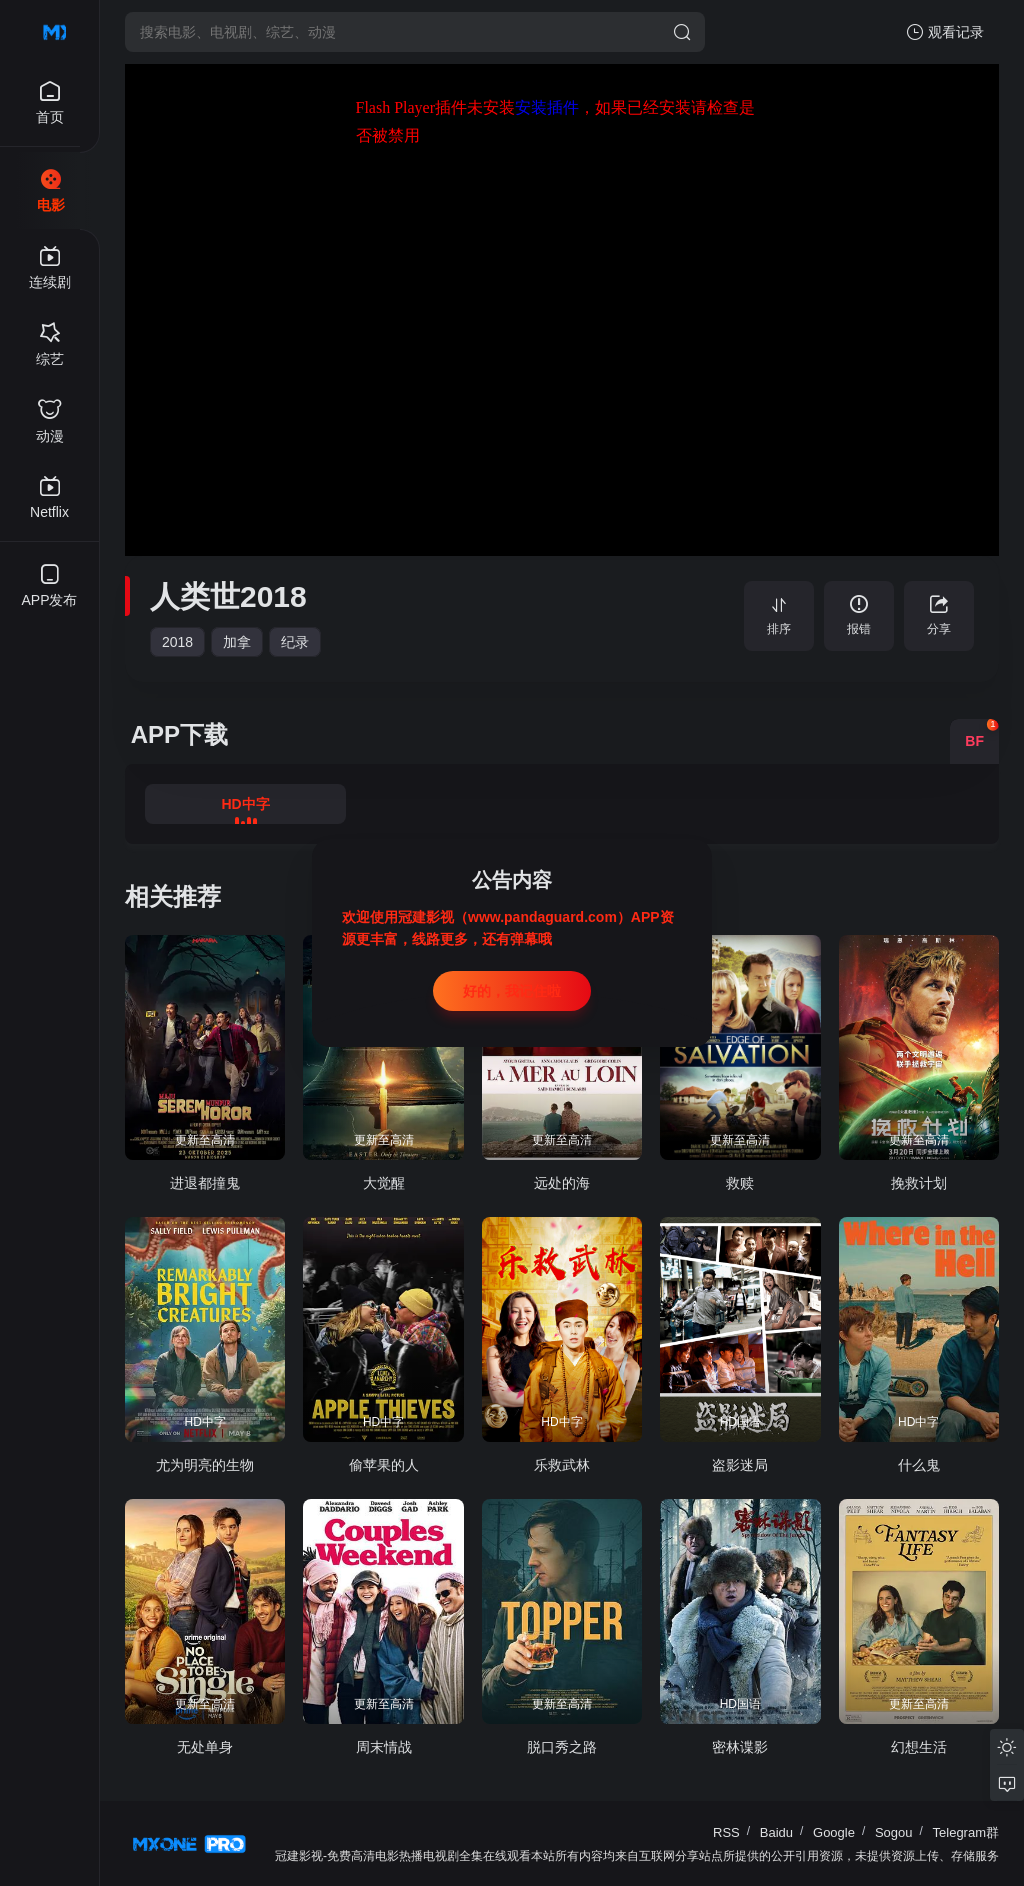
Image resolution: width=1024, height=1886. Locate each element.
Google (834, 1832)
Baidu (776, 1832)
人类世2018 (228, 596)
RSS (726, 1832)
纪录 (295, 642)
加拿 (237, 642)
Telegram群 (966, 1832)
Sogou (894, 1832)
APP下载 (179, 734)
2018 (177, 642)
